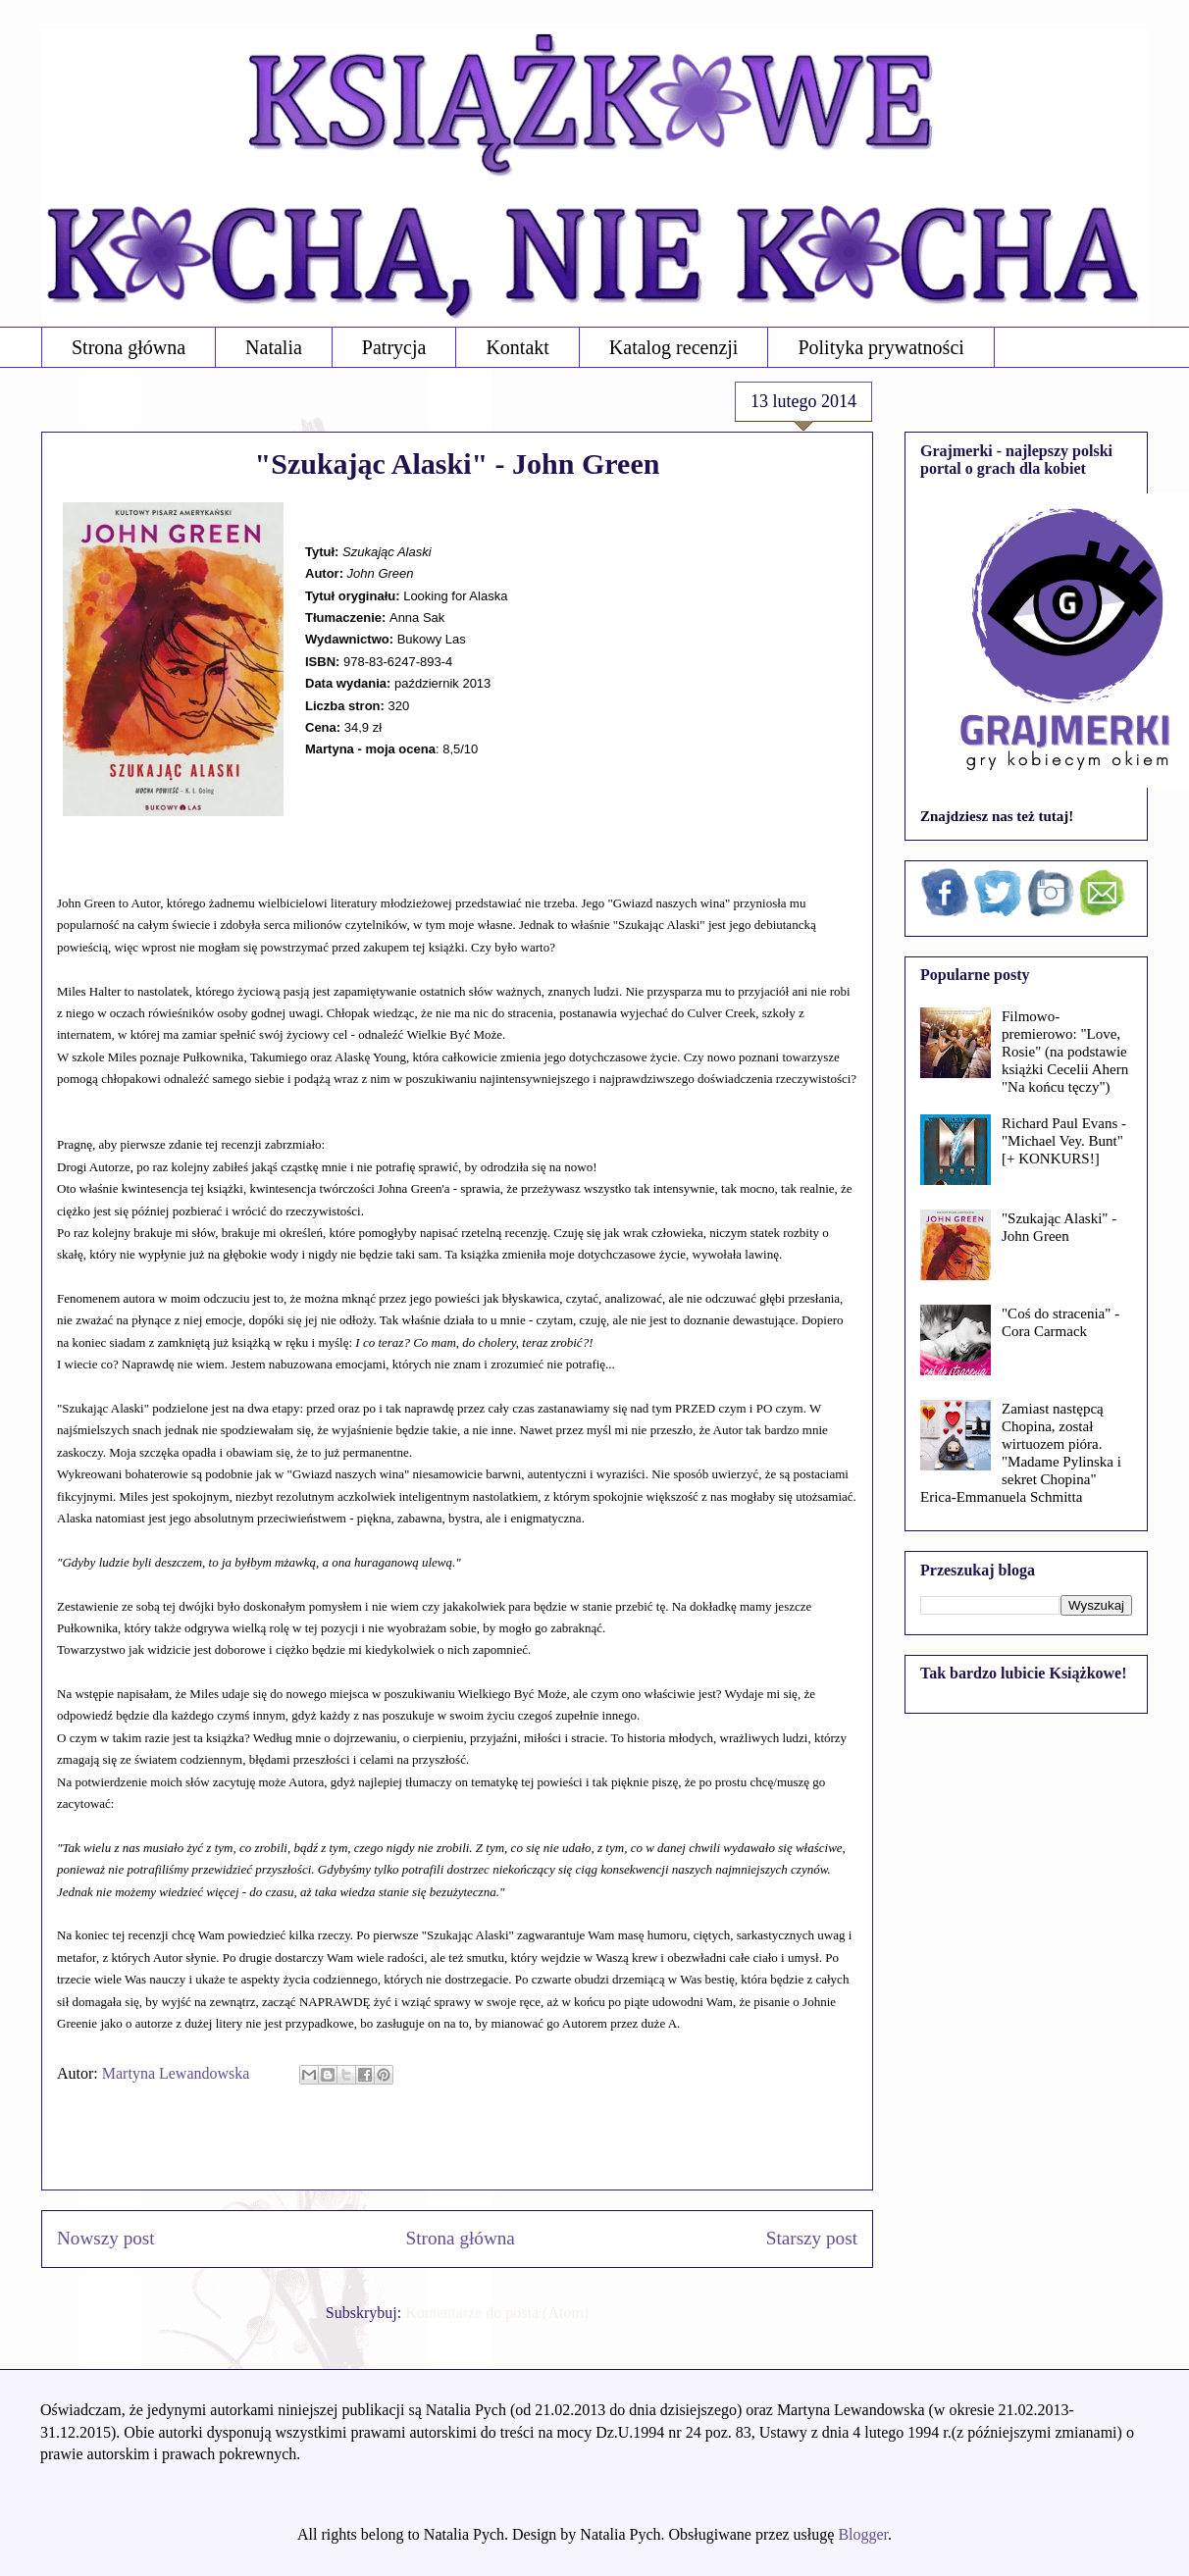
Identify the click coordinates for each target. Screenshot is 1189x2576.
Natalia (273, 347)
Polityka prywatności (880, 347)
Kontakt (517, 347)
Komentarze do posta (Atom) (497, 2312)
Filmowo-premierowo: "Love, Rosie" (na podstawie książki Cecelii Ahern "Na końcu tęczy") (1065, 1051)
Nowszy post (106, 2238)
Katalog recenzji (674, 347)
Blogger (863, 2534)
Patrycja (394, 347)
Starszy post (811, 2238)
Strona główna (128, 347)
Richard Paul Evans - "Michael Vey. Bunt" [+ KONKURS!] (1064, 1140)
